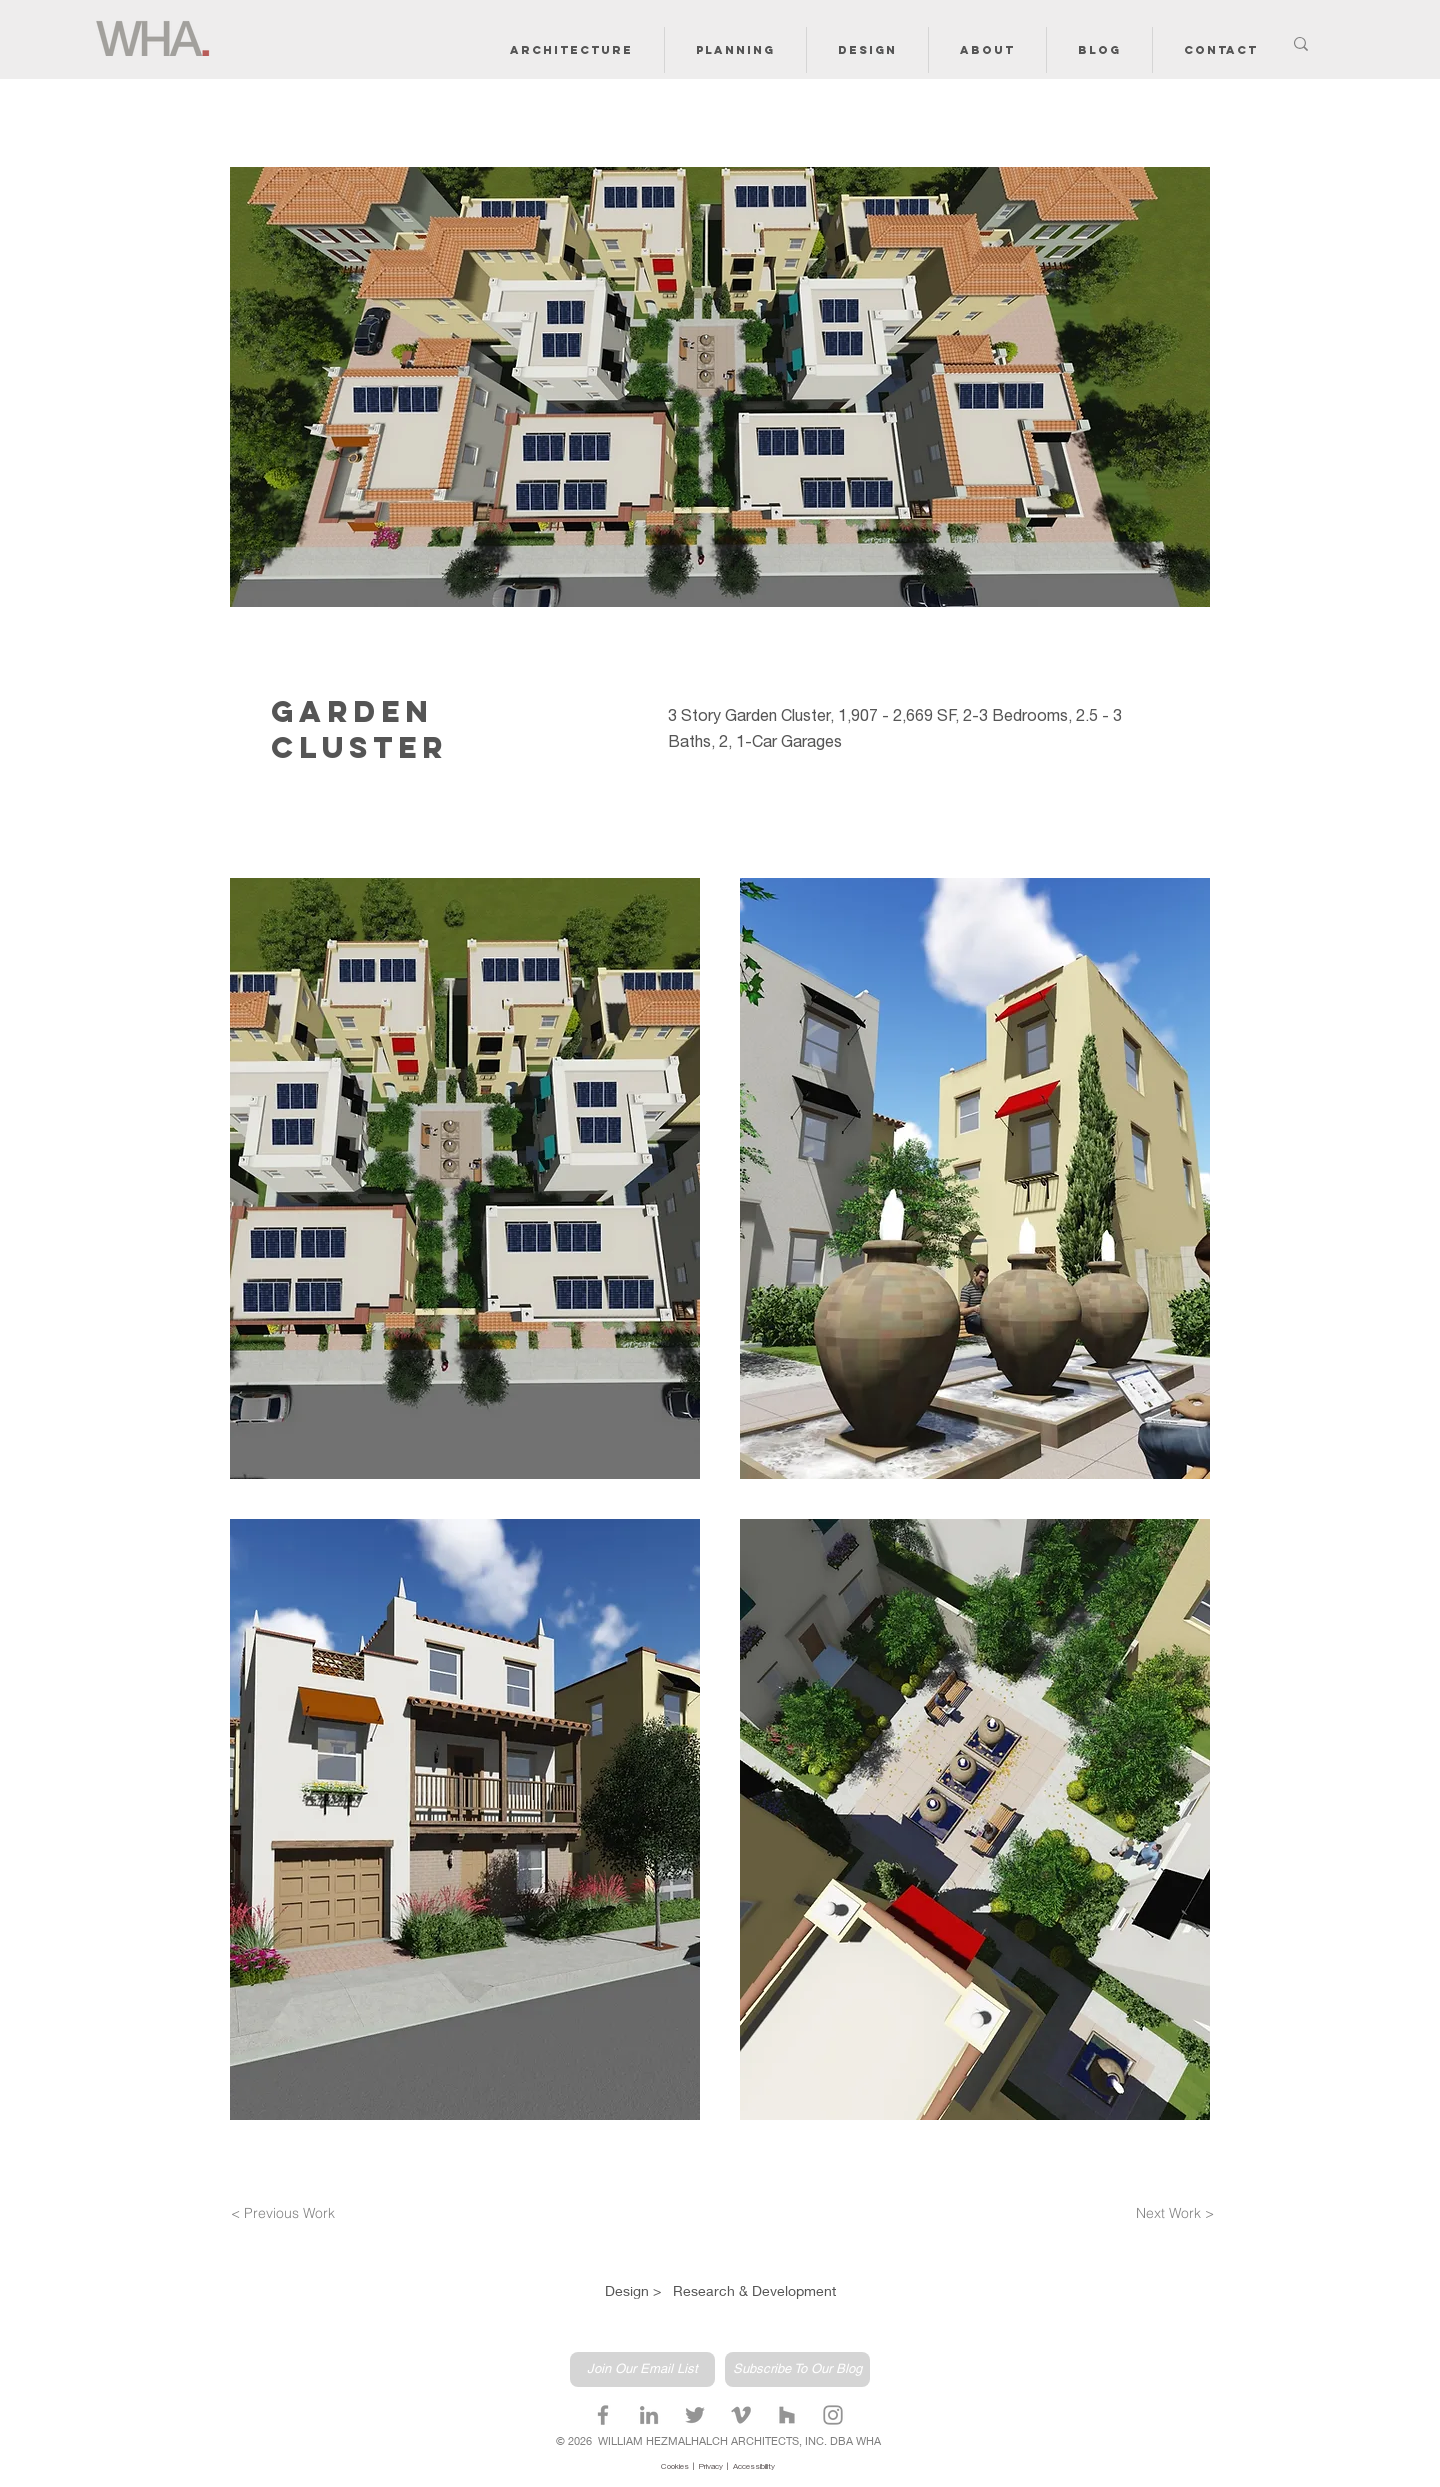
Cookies (677, 2467)
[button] (571, 50)
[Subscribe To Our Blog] (797, 2369)
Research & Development (754, 2290)
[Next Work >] (1169, 2214)
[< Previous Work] (289, 2214)
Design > (635, 2290)
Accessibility (754, 2467)
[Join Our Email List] (642, 2369)
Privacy (713, 2467)
